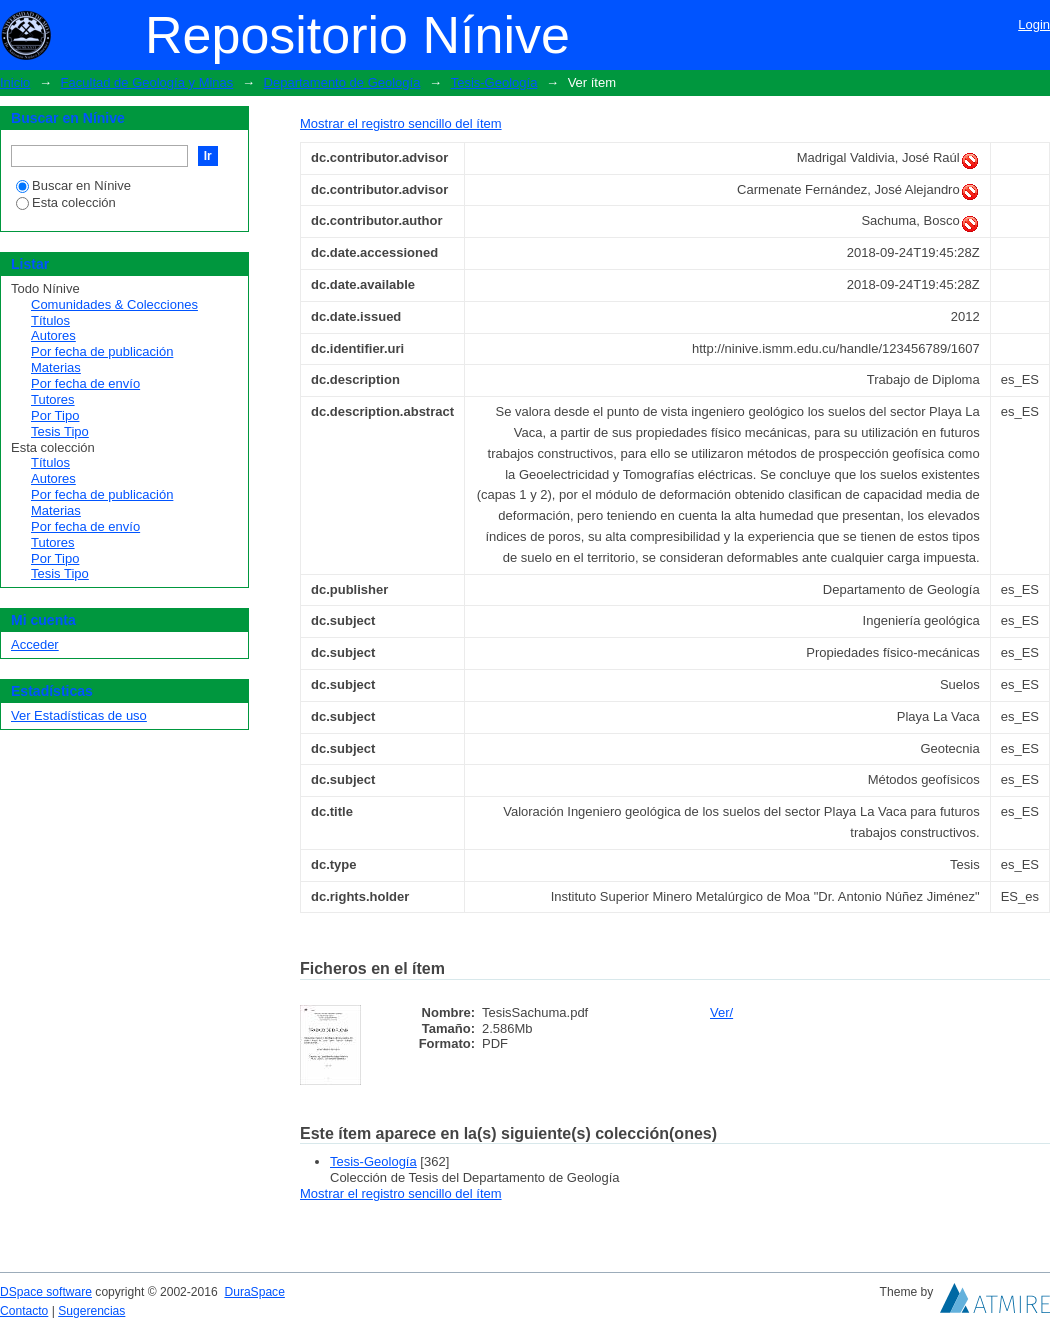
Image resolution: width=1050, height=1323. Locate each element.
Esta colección (66, 202)
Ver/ (721, 1012)
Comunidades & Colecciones (114, 304)
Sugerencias (91, 1311)
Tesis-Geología (494, 82)
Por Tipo (55, 415)
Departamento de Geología (342, 82)
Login (1034, 24)
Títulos (50, 320)
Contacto (24, 1311)
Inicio (15, 82)
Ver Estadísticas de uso (79, 715)
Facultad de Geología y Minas (147, 82)
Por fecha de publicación (102, 351)
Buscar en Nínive (73, 185)
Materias (56, 367)
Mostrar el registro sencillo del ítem (401, 123)
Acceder (35, 644)
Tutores (53, 399)
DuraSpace (254, 1292)
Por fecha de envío (85, 383)
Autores (53, 335)
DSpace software (46, 1292)
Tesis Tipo (60, 431)
